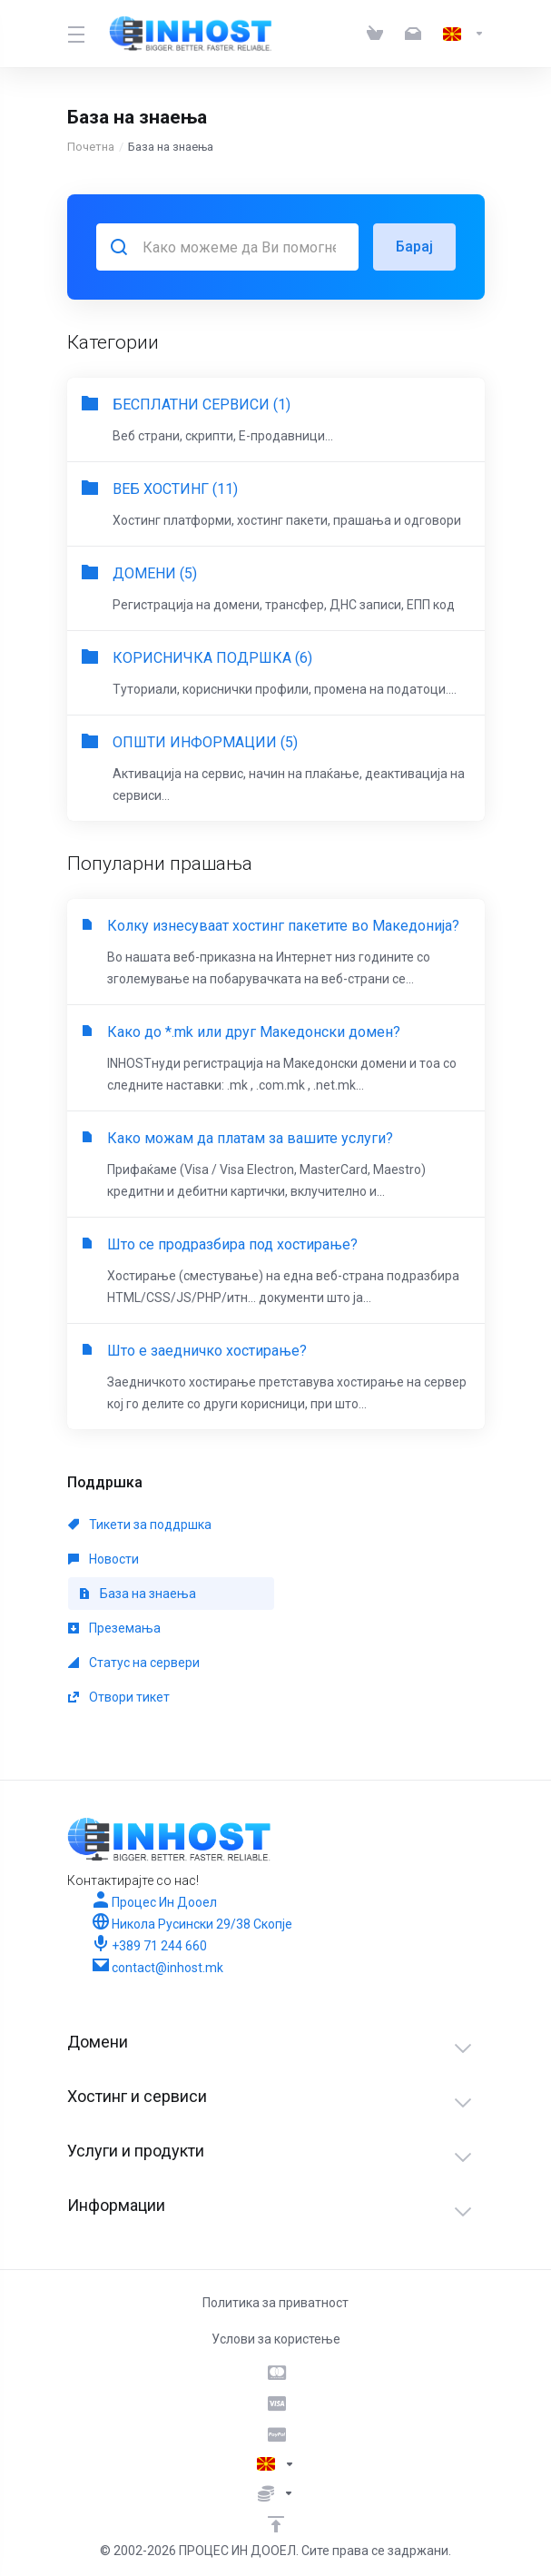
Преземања (114, 1628)
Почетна (90, 146)
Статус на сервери (134, 1662)
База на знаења (137, 1593)
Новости (103, 1559)
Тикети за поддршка (140, 1524)
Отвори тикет (119, 1697)
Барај (414, 246)
